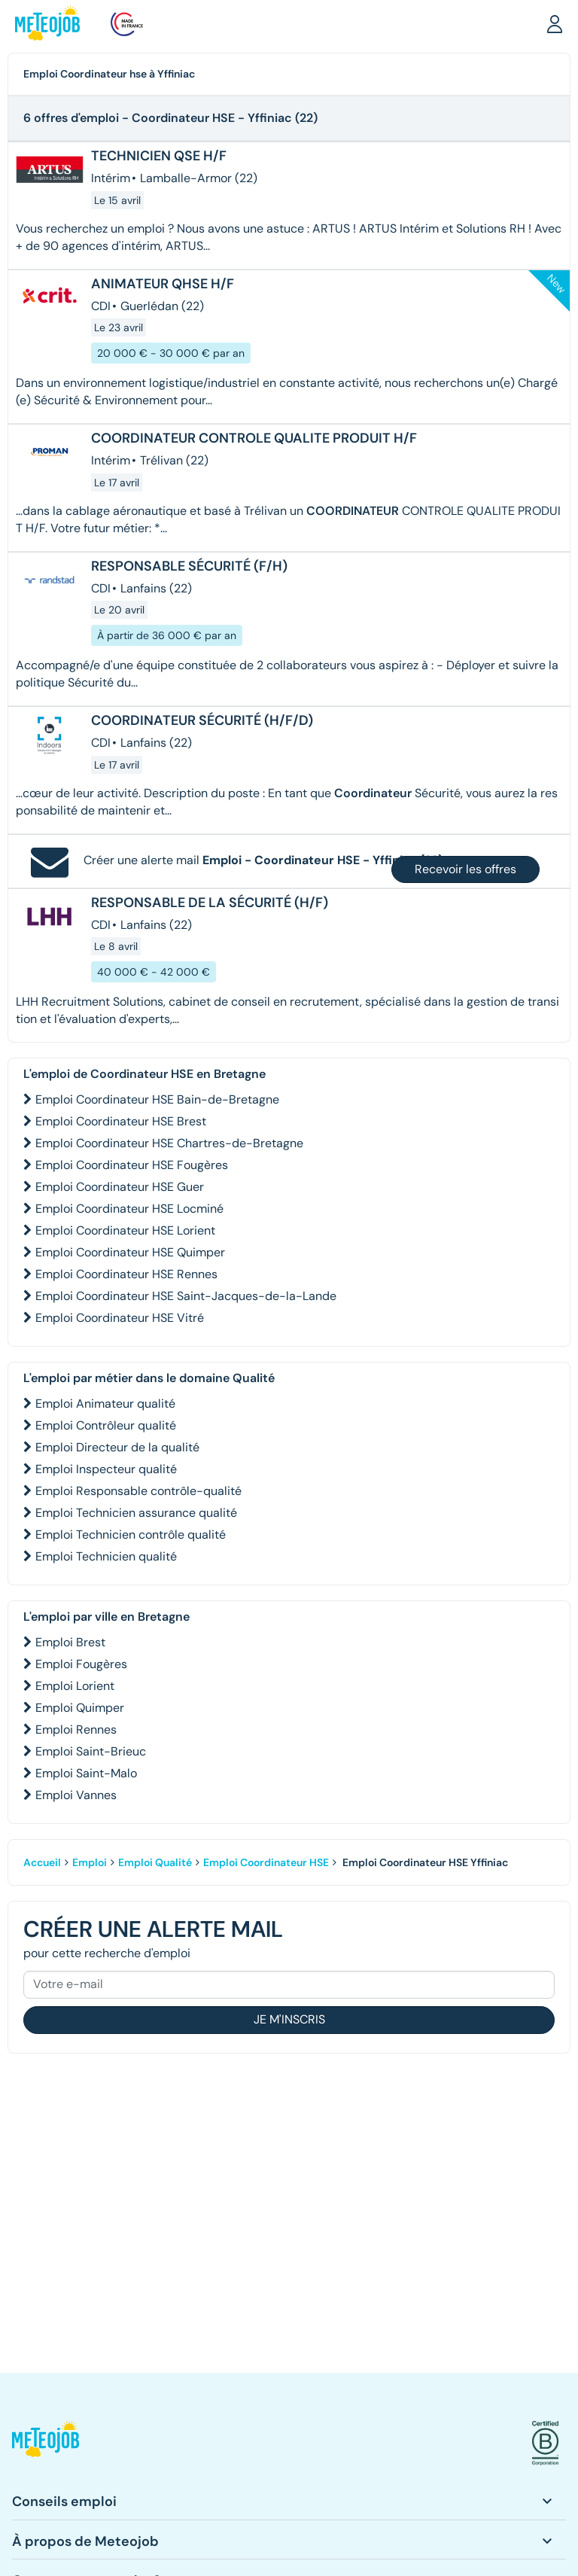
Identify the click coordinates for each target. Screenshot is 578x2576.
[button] (554, 23)
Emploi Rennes (76, 1729)
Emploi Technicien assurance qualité (136, 1513)
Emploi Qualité (155, 1862)
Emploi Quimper (79, 1708)
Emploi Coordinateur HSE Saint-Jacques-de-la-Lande (185, 1296)
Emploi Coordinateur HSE (266, 1862)
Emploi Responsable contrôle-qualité (138, 1491)
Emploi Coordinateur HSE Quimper (130, 1252)
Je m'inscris (289, 2019)
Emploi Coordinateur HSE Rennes (126, 1274)
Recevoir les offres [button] (465, 869)
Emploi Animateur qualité (105, 1403)
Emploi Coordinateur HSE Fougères (131, 1165)
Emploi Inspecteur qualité (106, 1469)
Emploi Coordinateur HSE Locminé (129, 1208)
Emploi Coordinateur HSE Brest (120, 1121)
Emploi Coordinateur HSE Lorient (125, 1230)
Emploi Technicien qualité (106, 1556)
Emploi (89, 1862)
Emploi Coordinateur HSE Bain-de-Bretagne (157, 1099)
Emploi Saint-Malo (86, 1773)
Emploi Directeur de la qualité (117, 1447)
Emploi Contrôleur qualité (105, 1425)
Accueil (42, 1862)
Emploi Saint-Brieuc (90, 1751)
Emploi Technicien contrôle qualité (130, 1534)
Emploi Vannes (76, 1795)
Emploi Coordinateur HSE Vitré (119, 1318)
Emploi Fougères (81, 1664)
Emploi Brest (70, 1642)
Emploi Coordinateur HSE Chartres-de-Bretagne (169, 1143)
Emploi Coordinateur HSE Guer (119, 1187)
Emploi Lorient (74, 1686)
